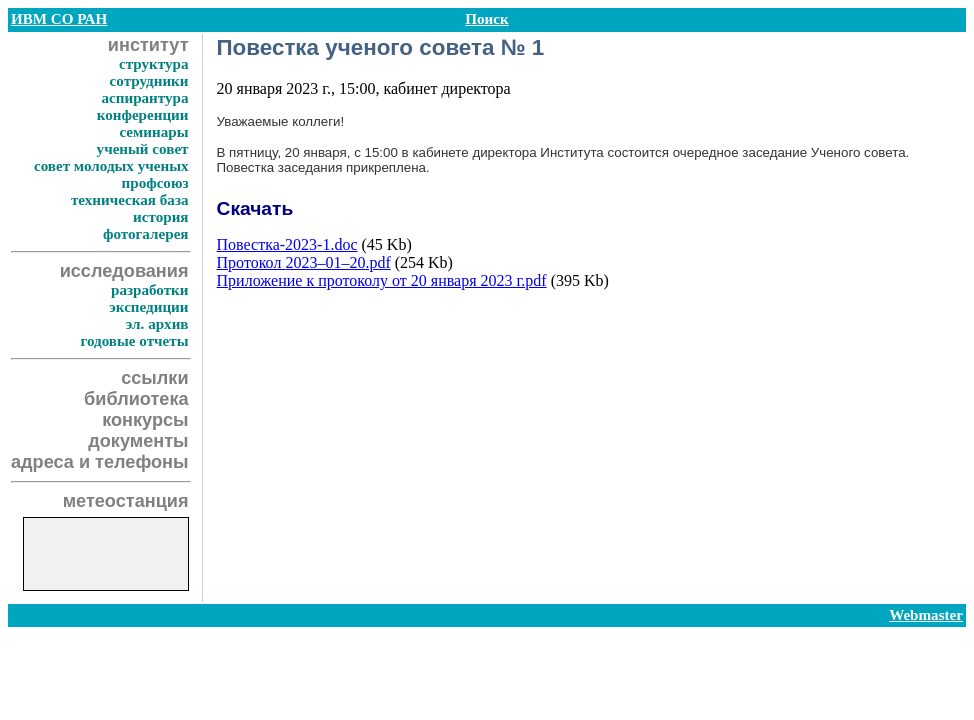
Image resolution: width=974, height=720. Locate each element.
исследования (124, 271)
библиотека (136, 399)
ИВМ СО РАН (59, 19)
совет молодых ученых (111, 166)
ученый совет (143, 149)
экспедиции (148, 307)
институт (148, 45)
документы (138, 441)
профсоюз (155, 183)
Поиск (486, 19)
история (160, 217)
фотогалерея (146, 234)
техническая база (130, 200)
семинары (153, 132)
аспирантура (144, 98)
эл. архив (157, 324)
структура (154, 64)
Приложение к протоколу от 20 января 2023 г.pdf (382, 280)
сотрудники (149, 81)
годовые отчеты (134, 341)
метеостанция (126, 501)
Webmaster (926, 615)
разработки (150, 290)
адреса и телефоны (100, 462)
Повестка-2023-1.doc (287, 244)
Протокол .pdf (304, 262)
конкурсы (145, 420)
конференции (143, 115)
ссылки (154, 378)
